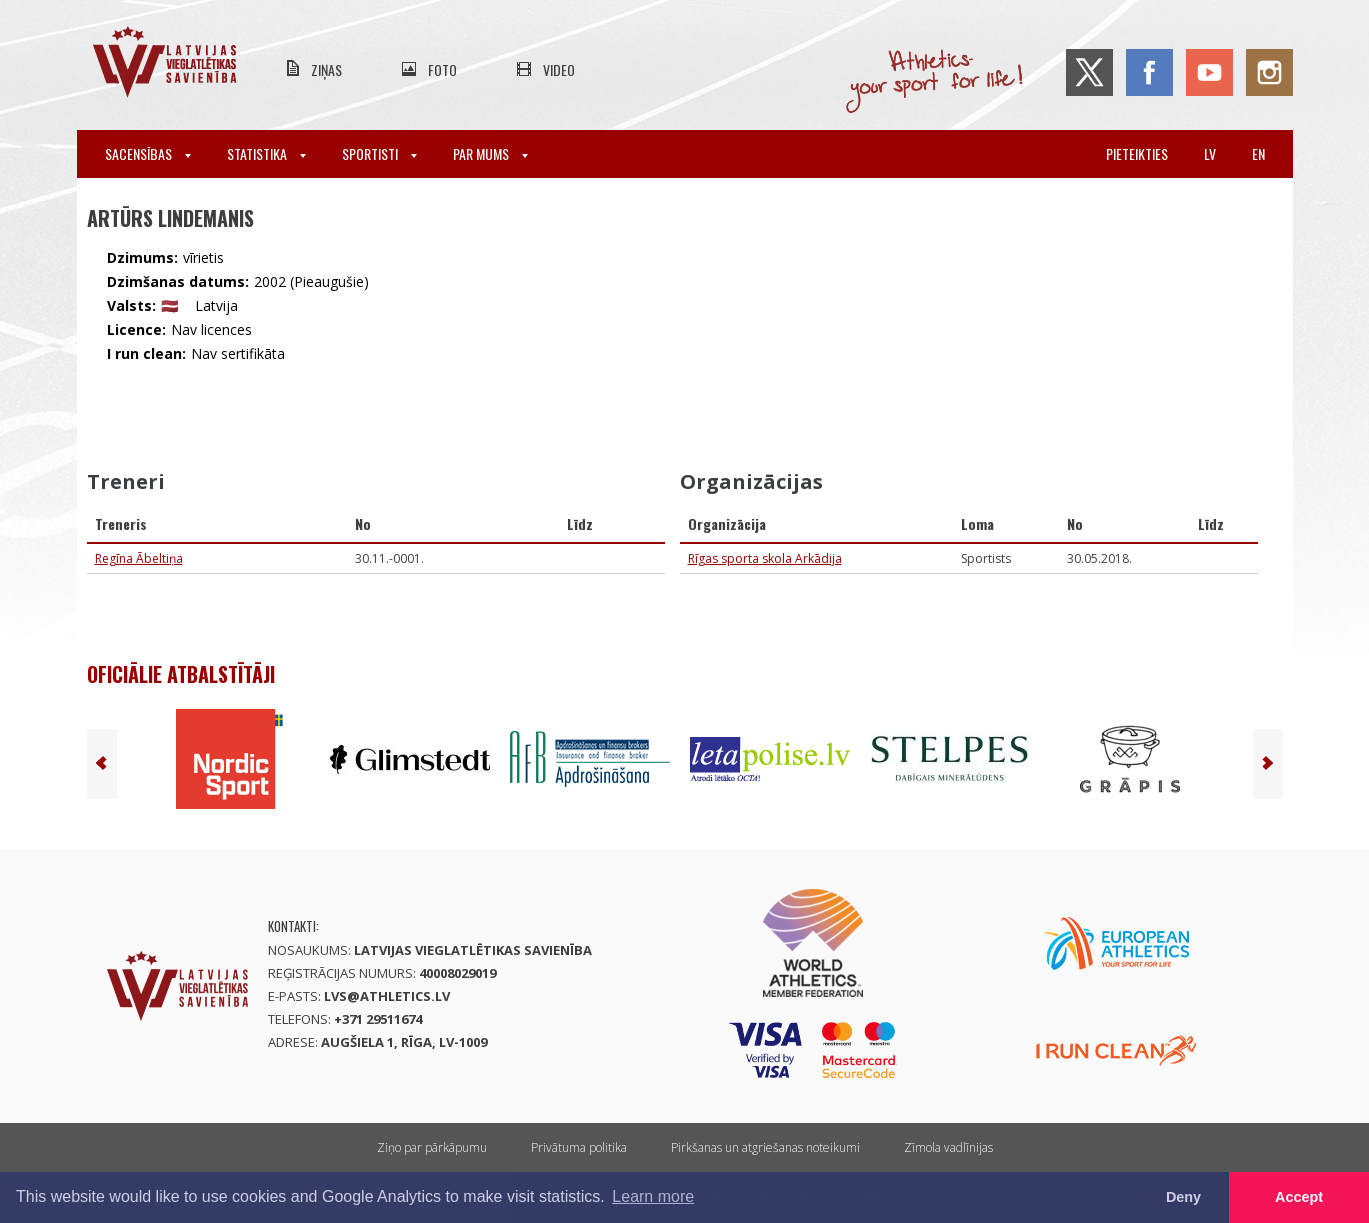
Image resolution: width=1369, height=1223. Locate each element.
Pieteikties (1137, 153)
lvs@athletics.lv (387, 996)
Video (559, 69)
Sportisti (379, 153)
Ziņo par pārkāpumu (432, 1147)
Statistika (266, 153)
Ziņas (326, 69)
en (1258, 153)
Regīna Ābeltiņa (139, 558)
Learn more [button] (653, 1196)
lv (1210, 153)
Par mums (490, 153)
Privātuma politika (579, 1147)
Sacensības (148, 153)
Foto (442, 69)
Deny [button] (1183, 1197)
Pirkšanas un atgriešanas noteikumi (765, 1147)
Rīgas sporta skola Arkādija (765, 558)
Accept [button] (1299, 1197)
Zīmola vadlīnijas (948, 1147)
